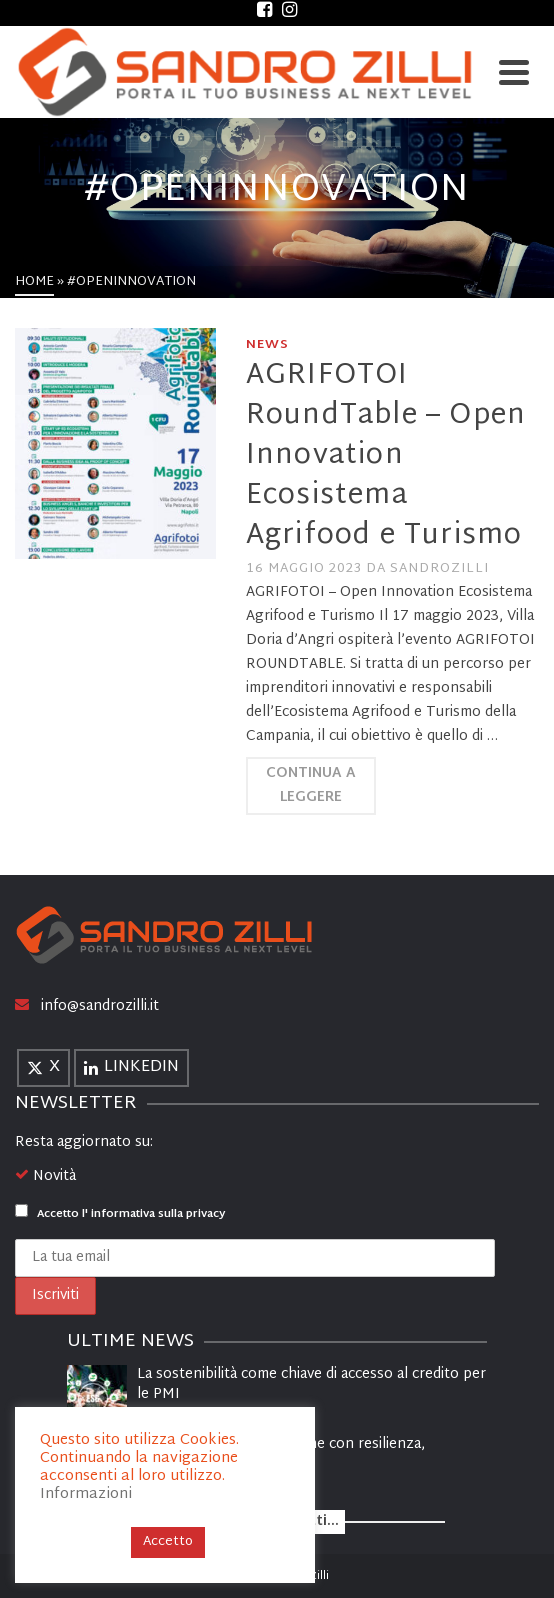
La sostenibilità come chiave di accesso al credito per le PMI (311, 1384)
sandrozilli (439, 569)
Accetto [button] (168, 1542)
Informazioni (86, 1494)
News (267, 345)
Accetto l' (120, 1214)
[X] (43, 1068)
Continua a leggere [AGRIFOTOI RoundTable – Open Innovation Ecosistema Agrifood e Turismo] (311, 785)
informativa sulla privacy (158, 1214)
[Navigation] (514, 72)
